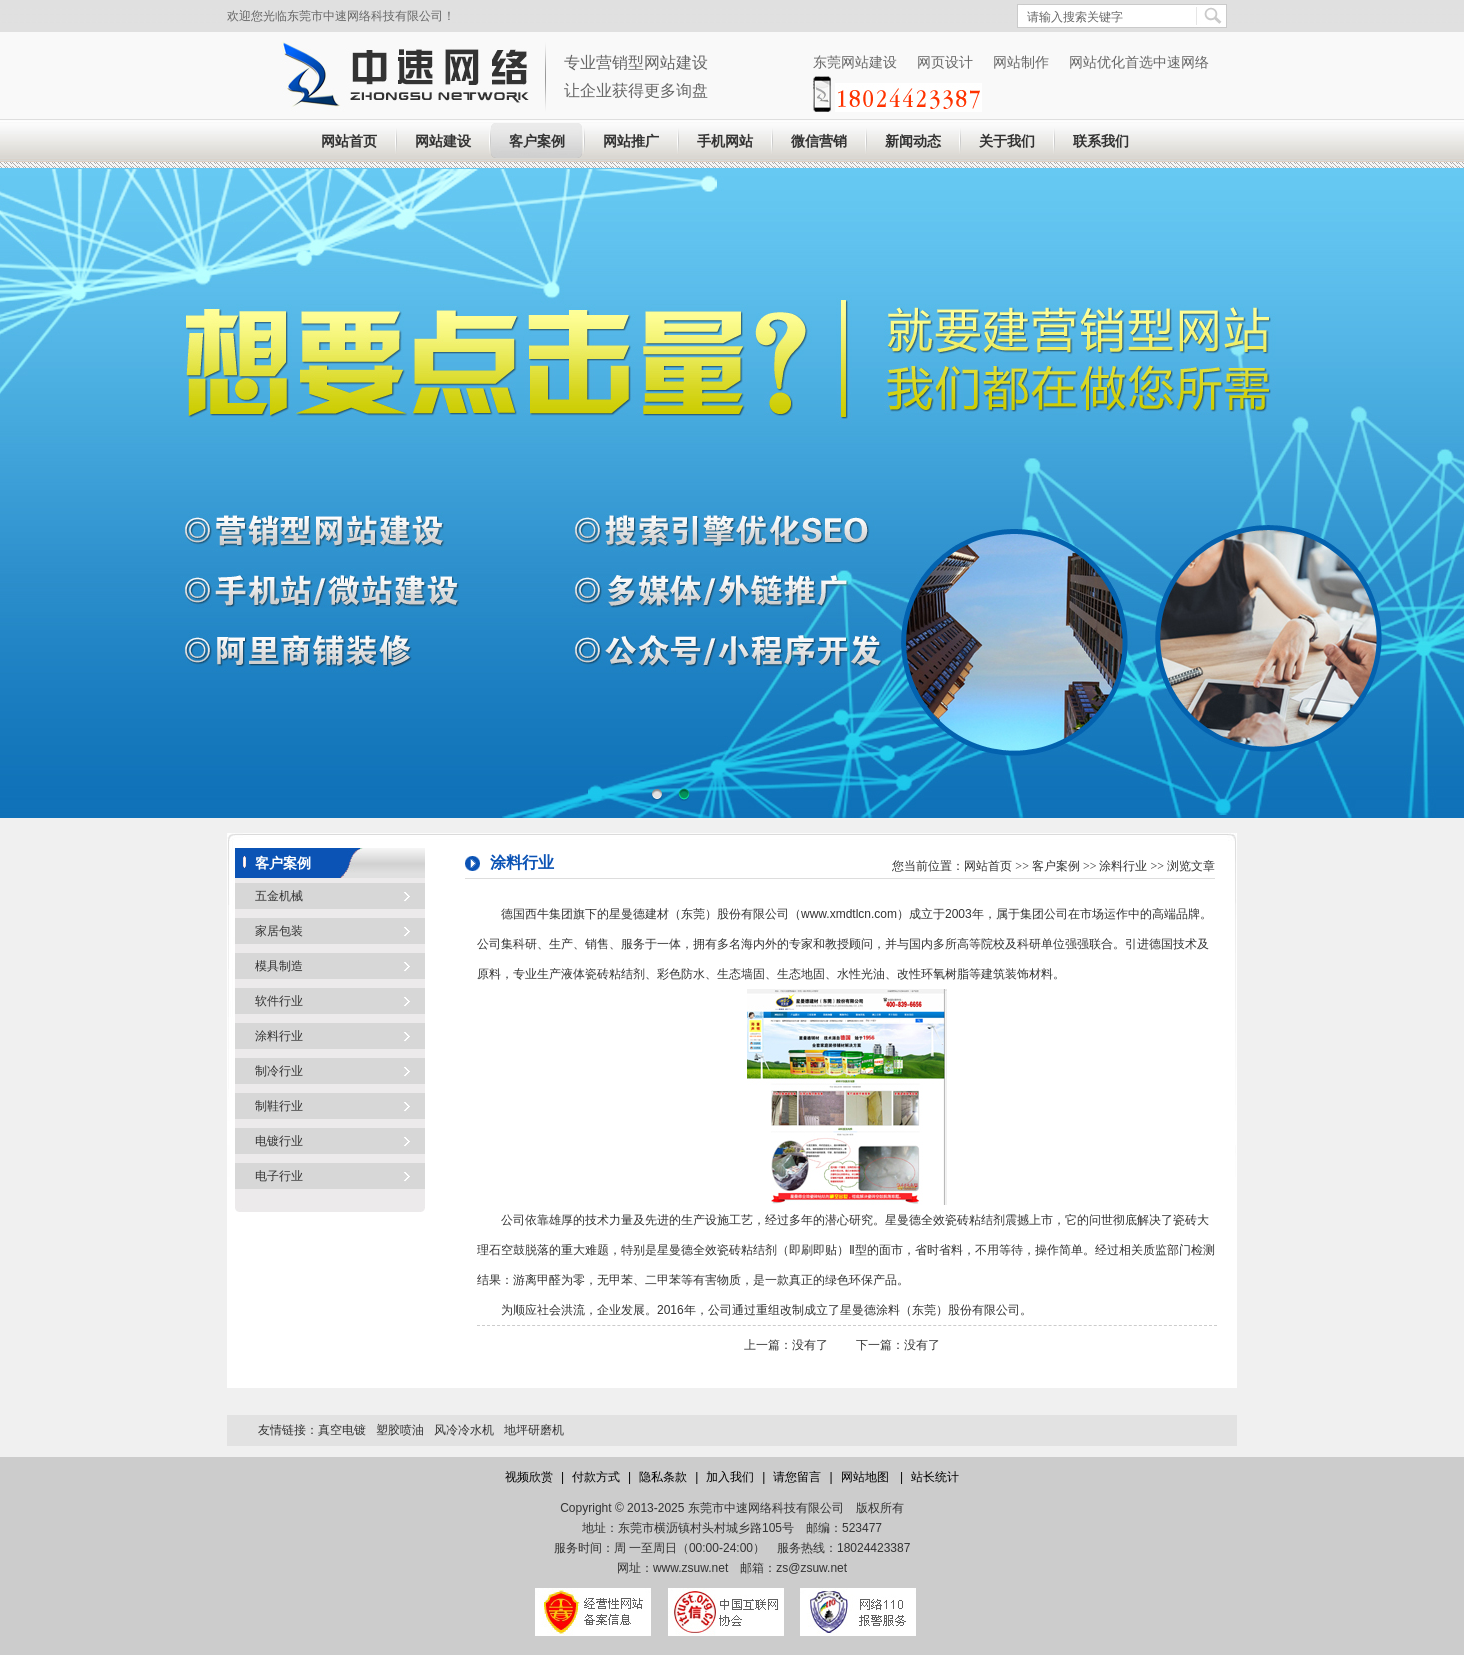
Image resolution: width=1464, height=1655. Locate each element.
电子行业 (279, 1176)
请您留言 (797, 1477)
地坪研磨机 (534, 1430)
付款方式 (596, 1477)
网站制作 (1021, 62)
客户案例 (537, 141)
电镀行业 (279, 1141)
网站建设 (443, 141)
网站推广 (631, 141)
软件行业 (279, 1001)
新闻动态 (913, 141)
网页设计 (945, 62)
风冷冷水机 (464, 1430)
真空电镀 (342, 1430)
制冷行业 (279, 1071)
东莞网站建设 (855, 62)
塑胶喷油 (400, 1430)
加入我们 (730, 1477)
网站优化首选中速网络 (1139, 62)
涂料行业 (279, 1036)
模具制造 (279, 966)
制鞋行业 (279, 1106)
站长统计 (935, 1477)
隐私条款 (663, 1477)
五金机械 (279, 896)
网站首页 (349, 141)
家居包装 (279, 931)
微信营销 (819, 141)
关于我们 (1007, 141)
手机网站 (725, 141)
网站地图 (866, 1477)
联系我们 (1101, 141)
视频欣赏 (529, 1477)
